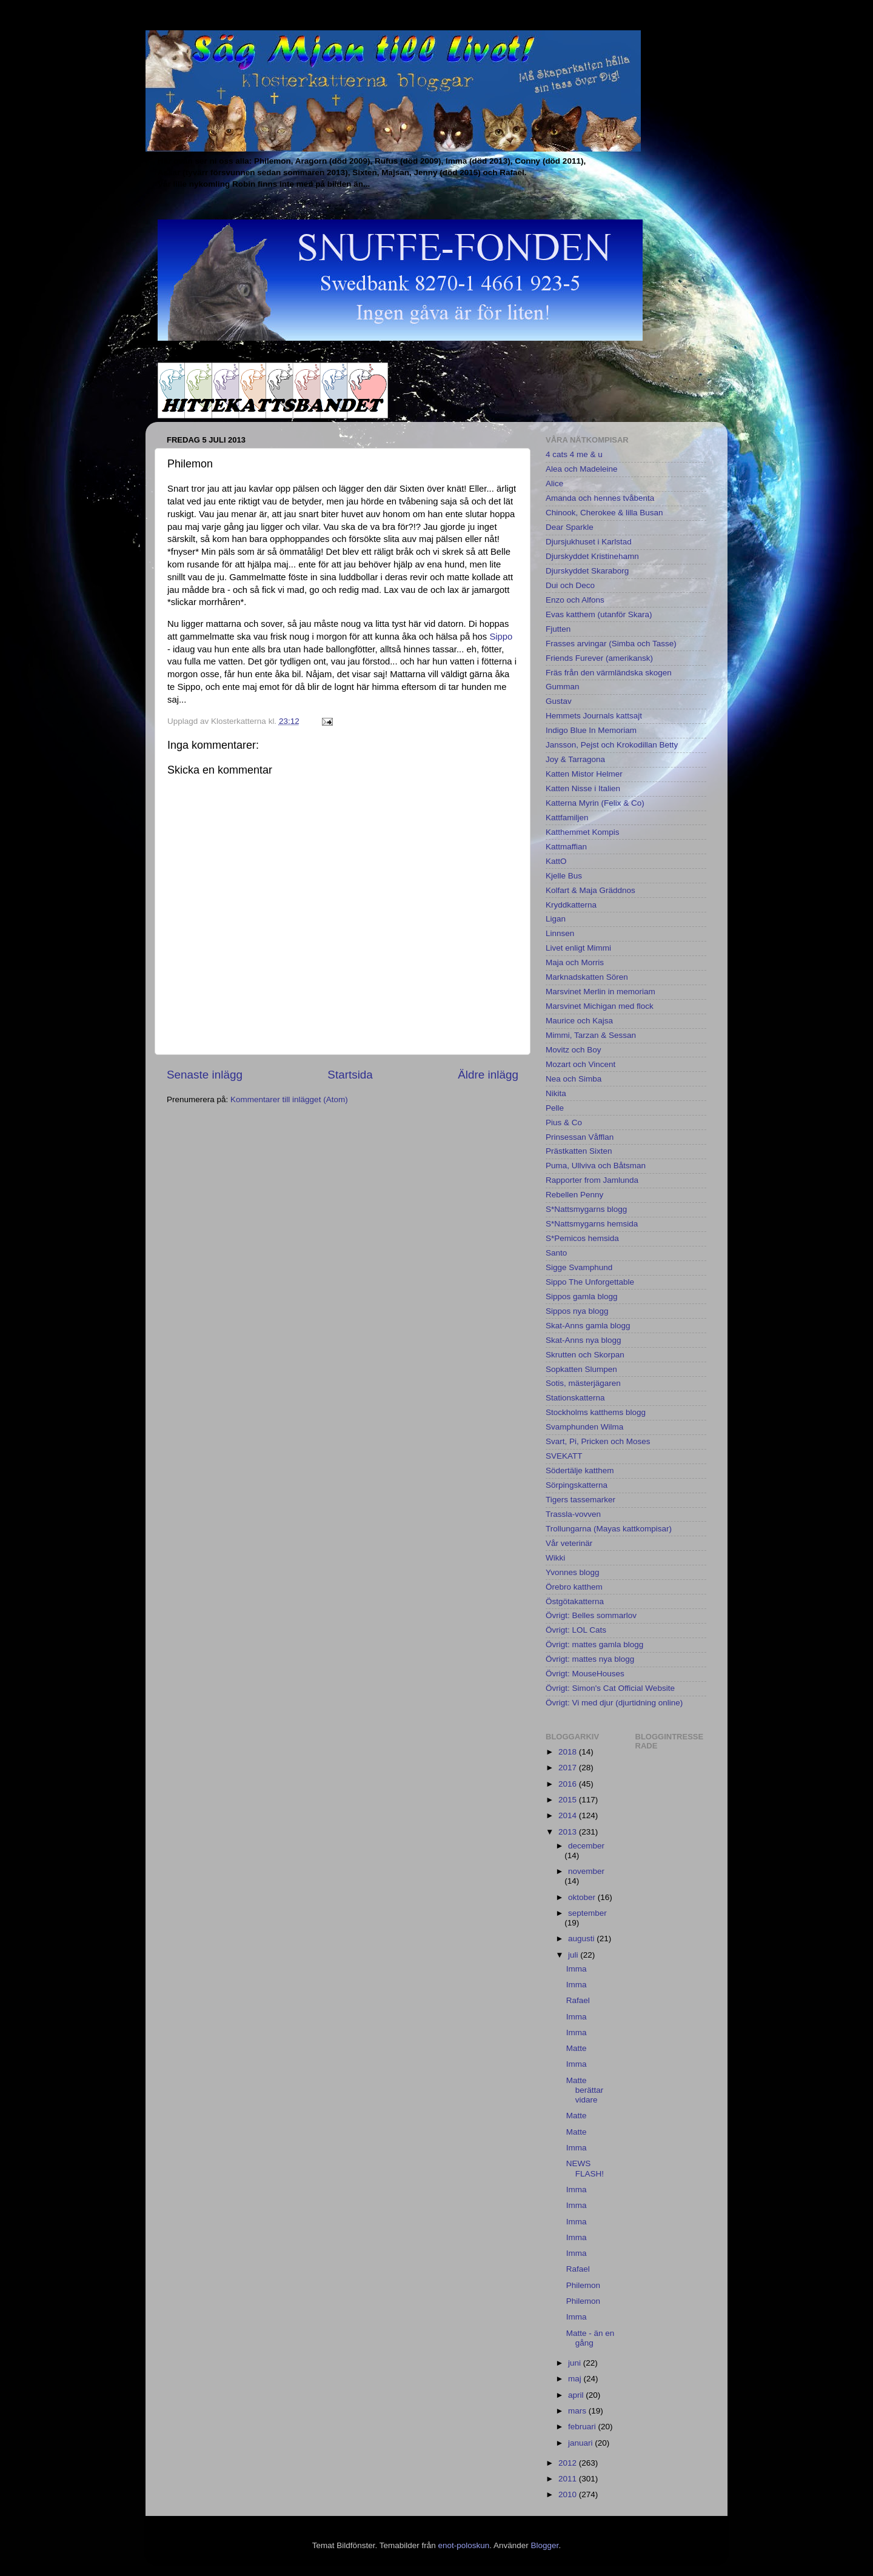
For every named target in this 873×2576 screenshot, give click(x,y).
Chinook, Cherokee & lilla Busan (604, 512)
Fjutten (558, 629)
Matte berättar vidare (585, 2090)
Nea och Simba (573, 1078)
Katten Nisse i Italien (583, 788)
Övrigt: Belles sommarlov (591, 1615)
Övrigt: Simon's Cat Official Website (610, 1688)
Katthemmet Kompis (583, 832)
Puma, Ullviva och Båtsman (596, 1165)
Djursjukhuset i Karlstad (589, 541)
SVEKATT (564, 1455)
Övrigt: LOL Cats (576, 1629)
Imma (576, 1968)
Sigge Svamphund (579, 1267)
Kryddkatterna (571, 904)
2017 (568, 1767)
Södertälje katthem (580, 1470)
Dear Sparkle (570, 527)
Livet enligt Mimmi (578, 947)
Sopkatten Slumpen (581, 1369)
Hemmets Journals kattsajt (594, 715)
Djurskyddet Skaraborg (587, 570)
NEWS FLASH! (585, 2168)
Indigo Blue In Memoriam (591, 730)
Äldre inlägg (488, 1074)
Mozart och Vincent (580, 1064)
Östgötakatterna (575, 1601)
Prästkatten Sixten (579, 1151)
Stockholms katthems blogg (596, 1412)
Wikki (555, 1557)
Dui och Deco (570, 585)
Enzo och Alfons (575, 599)
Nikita (556, 1093)
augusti (582, 1938)
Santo (556, 1252)
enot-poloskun (463, 2545)
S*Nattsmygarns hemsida (592, 1223)
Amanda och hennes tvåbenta (600, 498)
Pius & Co (564, 1122)
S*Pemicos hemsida (582, 1238)
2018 (568, 1751)
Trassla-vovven (573, 1514)
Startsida (350, 1074)
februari (583, 2426)
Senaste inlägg (204, 1074)
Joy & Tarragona (575, 759)
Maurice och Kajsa (579, 1020)
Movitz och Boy (573, 1049)
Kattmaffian (566, 846)
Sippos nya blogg (577, 1311)
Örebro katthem (574, 1586)
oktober (583, 1897)
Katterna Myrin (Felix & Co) (595, 803)
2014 (568, 1815)
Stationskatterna (575, 1397)
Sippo (500, 636)
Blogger (545, 2545)
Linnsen (560, 933)
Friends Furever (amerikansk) (599, 658)
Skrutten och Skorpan (585, 1354)
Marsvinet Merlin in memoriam (600, 991)
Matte (576, 2048)
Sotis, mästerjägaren (583, 1383)
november (586, 1871)
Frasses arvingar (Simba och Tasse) (611, 643)
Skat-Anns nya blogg (583, 1340)
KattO (556, 861)
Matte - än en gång (590, 2338)
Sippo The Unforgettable (590, 1281)
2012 (568, 2462)
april (577, 2395)
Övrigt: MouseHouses (585, 1673)
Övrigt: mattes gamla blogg (594, 1644)
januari (581, 2442)
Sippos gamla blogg (582, 1296)
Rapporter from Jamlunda (592, 1180)
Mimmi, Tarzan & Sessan (591, 1035)
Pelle (555, 1107)
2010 (568, 2494)
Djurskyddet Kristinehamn (592, 556)
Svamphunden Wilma (584, 1426)
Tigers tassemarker (580, 1499)
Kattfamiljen (567, 817)
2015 (568, 1799)
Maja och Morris (575, 962)
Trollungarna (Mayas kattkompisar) (609, 1528)
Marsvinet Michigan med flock (600, 1006)
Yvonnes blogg (573, 1572)
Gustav (559, 701)
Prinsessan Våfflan (580, 1137)
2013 (568, 1831)
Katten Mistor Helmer (584, 773)
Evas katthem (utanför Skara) (599, 614)
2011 (568, 2478)
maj (576, 2378)
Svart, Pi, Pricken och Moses (598, 1441)
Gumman (563, 686)
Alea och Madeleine (582, 468)
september (587, 1913)
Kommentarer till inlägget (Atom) (289, 1099)
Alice (554, 483)
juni (575, 2362)
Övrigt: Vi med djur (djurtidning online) (614, 1702)
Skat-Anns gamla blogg (588, 1325)
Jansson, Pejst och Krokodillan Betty (612, 744)
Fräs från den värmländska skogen (609, 672)
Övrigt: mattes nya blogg (590, 1659)
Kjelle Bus (564, 875)
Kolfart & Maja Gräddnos (590, 890)
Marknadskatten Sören (587, 977)
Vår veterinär (569, 1543)
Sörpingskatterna (576, 1485)
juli (574, 1954)
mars (578, 2410)
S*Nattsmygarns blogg (586, 1209)
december (586, 1845)
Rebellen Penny (574, 1194)
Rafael (578, 2000)
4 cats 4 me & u (574, 454)
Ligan (556, 918)
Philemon (583, 2285)
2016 (568, 1783)
